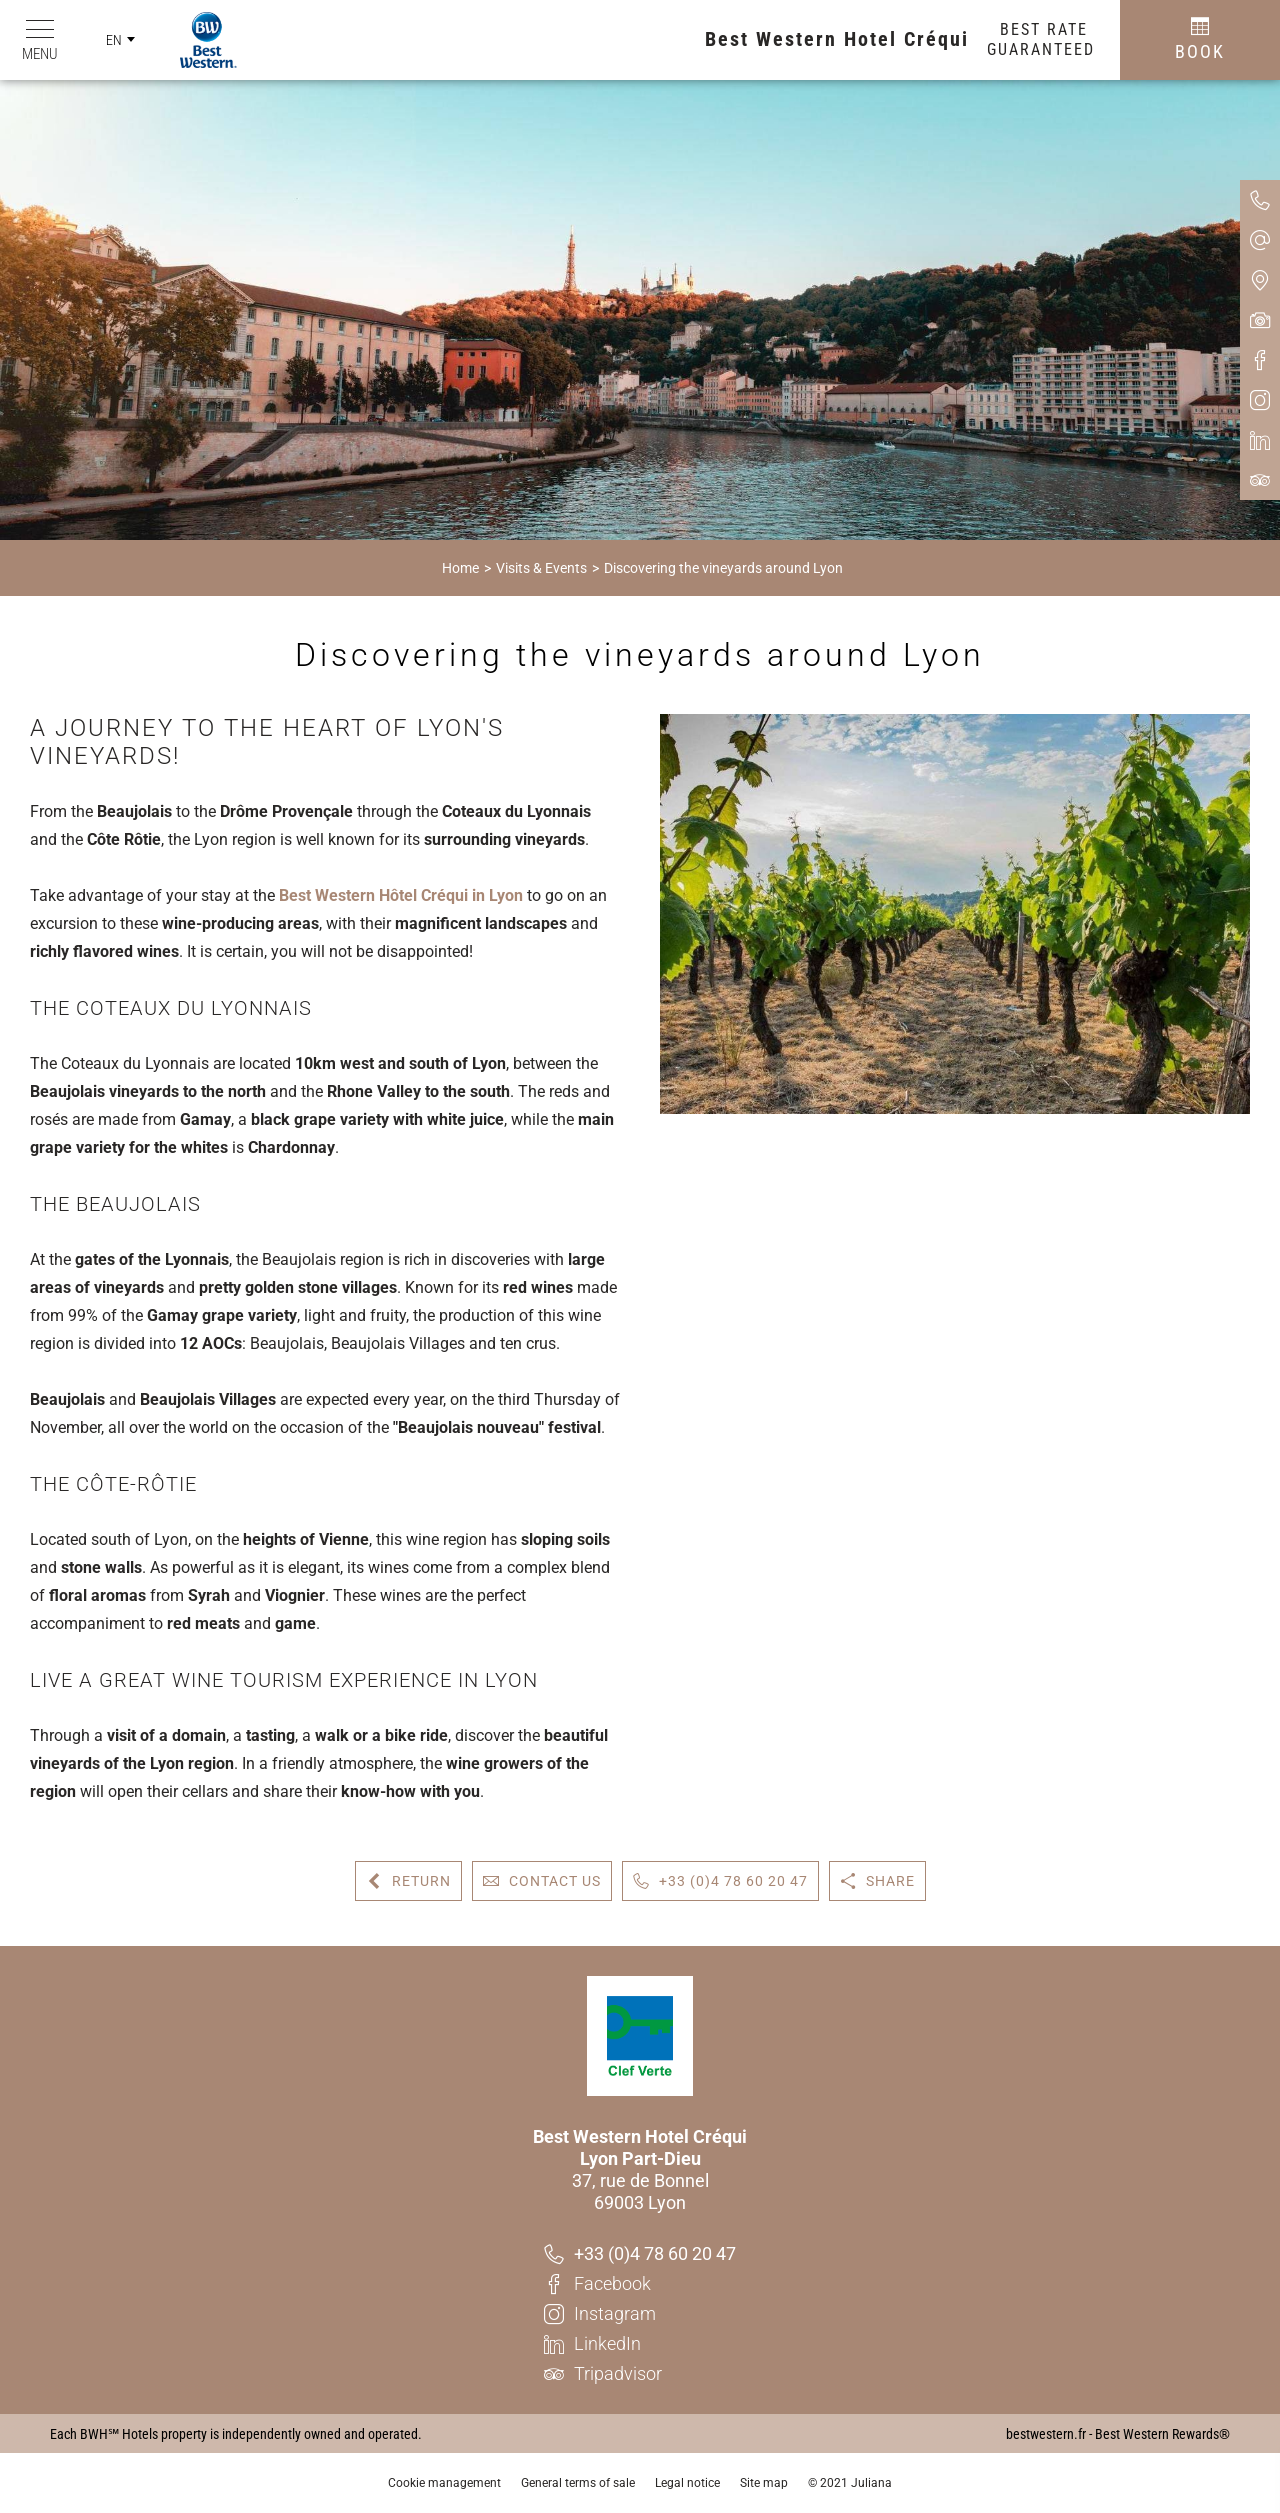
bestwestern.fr (1046, 2434)
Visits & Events (541, 568)
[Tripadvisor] (640, 2374)
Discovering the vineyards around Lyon (723, 568)
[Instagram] (640, 2314)
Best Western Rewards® (1162, 2434)
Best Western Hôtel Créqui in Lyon (401, 895)
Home (460, 568)
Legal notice (687, 2483)
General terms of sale (578, 2483)
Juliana (871, 2483)
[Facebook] (640, 2284)
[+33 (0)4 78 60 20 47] (640, 2254)
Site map (764, 2483)
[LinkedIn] (640, 2344)
